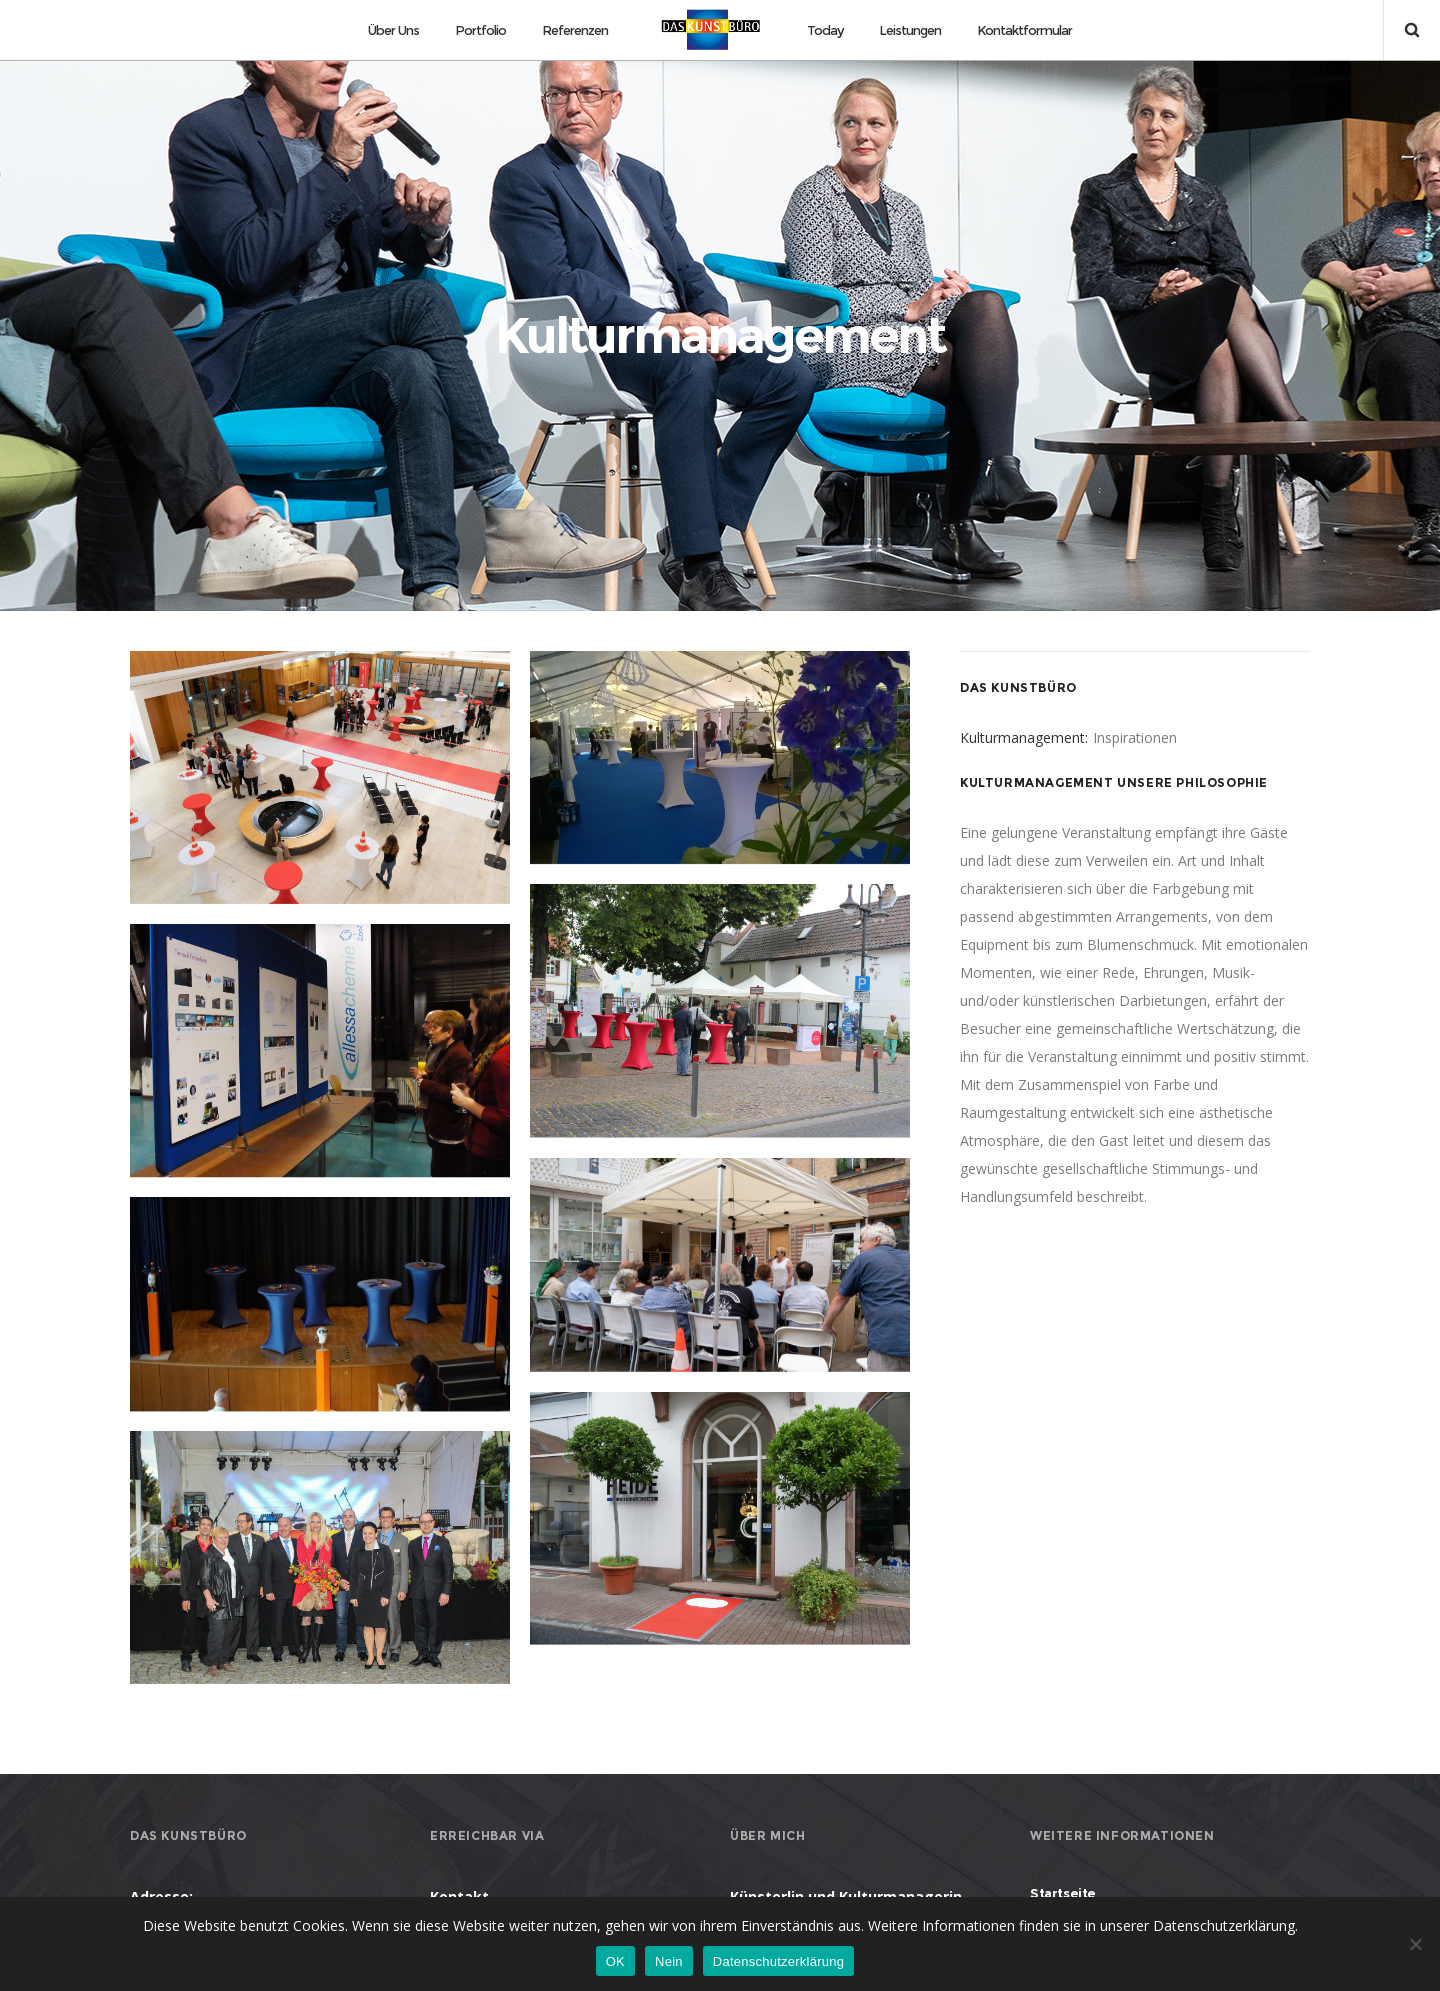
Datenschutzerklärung (778, 1961)
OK (615, 1961)
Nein (669, 1961)
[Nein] (1415, 1944)
